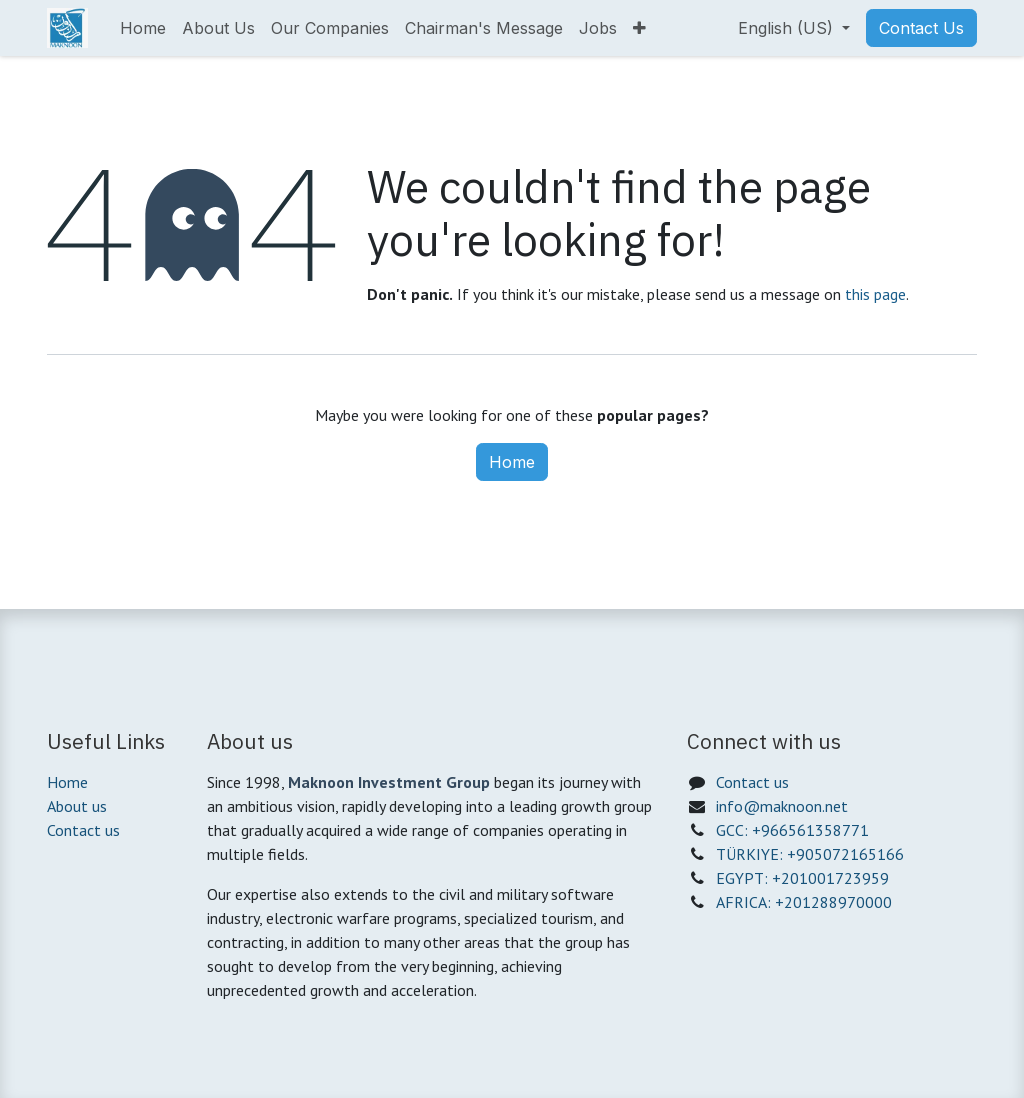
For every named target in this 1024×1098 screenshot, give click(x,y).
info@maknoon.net (782, 806)
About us (77, 806)
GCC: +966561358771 (792, 830)
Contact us (83, 830)
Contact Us (921, 28)
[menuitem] (143, 28)
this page (875, 294)
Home (512, 462)
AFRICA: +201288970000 (804, 902)
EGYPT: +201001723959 (802, 878)
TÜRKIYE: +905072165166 (810, 854)
